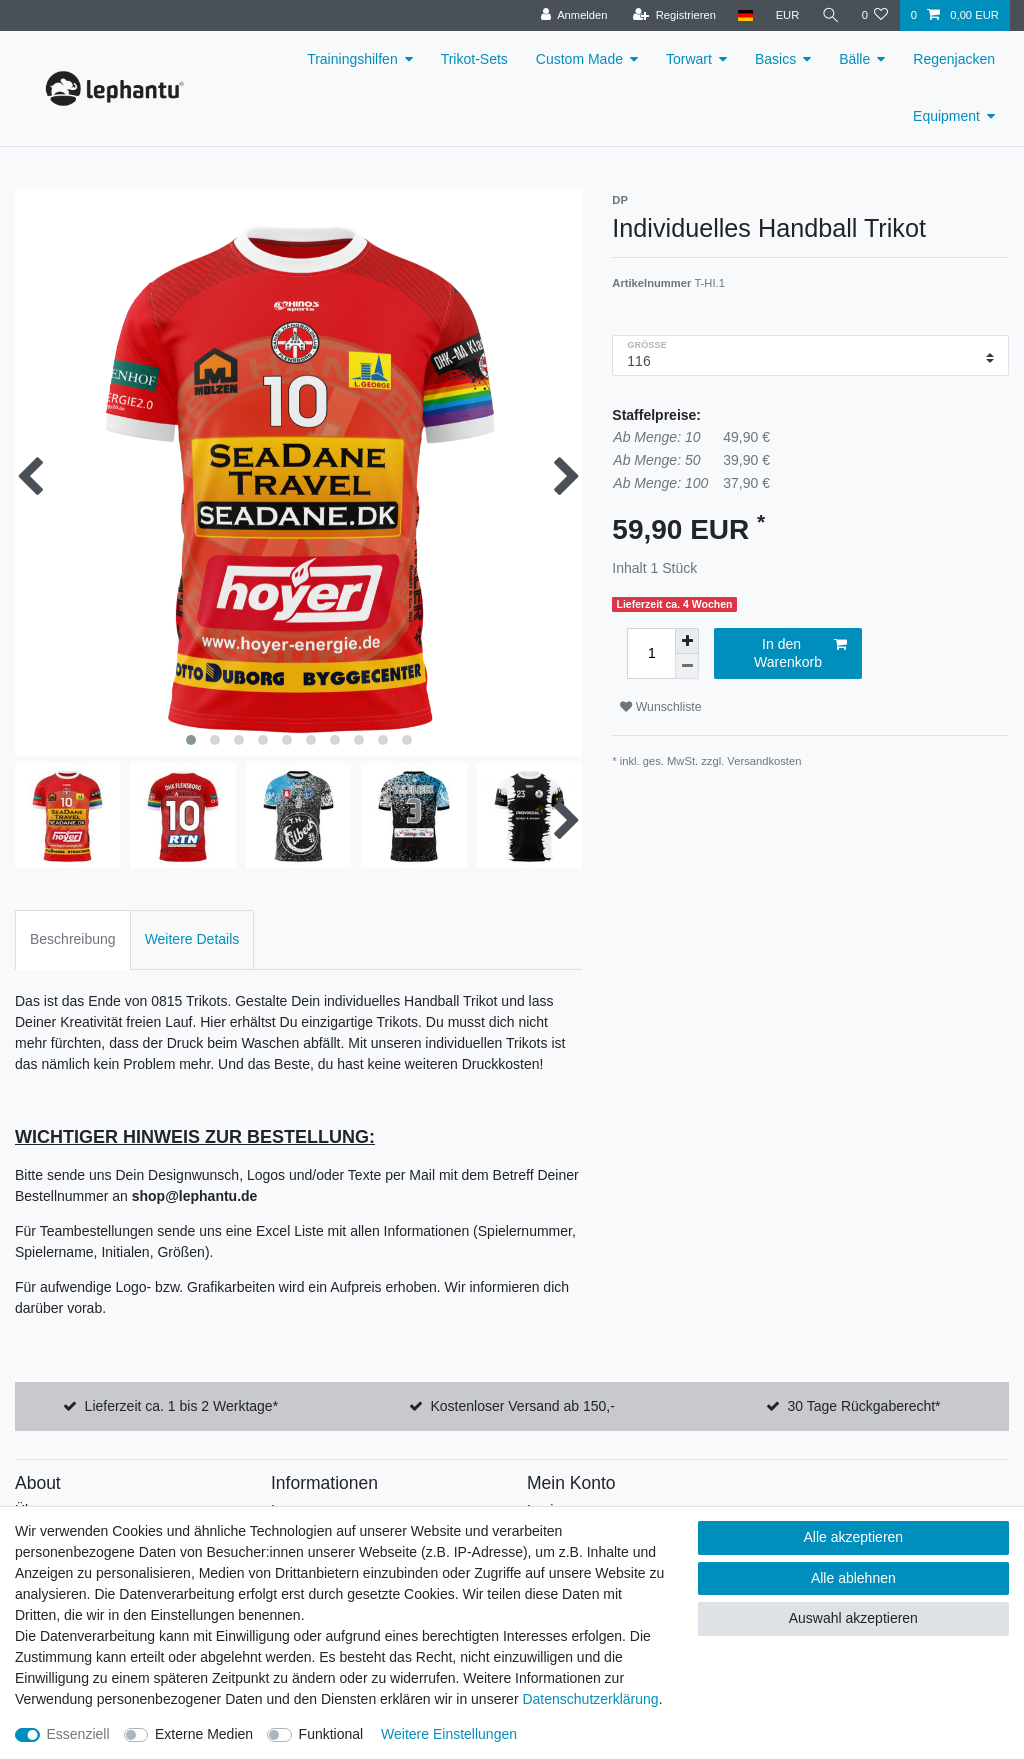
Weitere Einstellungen (449, 1734)
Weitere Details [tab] (192, 939)
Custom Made (579, 59)
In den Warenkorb (800, 653)
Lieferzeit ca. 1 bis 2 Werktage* (182, 1406)
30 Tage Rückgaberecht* (863, 1406)
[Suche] (830, 15)
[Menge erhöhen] (687, 641)
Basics (775, 59)
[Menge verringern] (687, 666)
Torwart (689, 59)
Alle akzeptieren (854, 1537)
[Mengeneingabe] (651, 653)
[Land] (745, 15)
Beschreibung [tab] (73, 939)
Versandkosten (764, 761)
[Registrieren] (674, 15)
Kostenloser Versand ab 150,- (522, 1406)
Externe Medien (204, 1734)
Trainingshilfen (352, 59)
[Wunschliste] (874, 15)
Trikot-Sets (474, 59)
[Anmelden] (574, 15)
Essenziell (78, 1734)
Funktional (331, 1734)
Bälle (854, 59)
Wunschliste (660, 707)
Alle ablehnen (853, 1578)
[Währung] (787, 15)
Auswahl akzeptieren (853, 1618)
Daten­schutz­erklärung (590, 1699)
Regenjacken (954, 59)
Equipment (946, 116)
